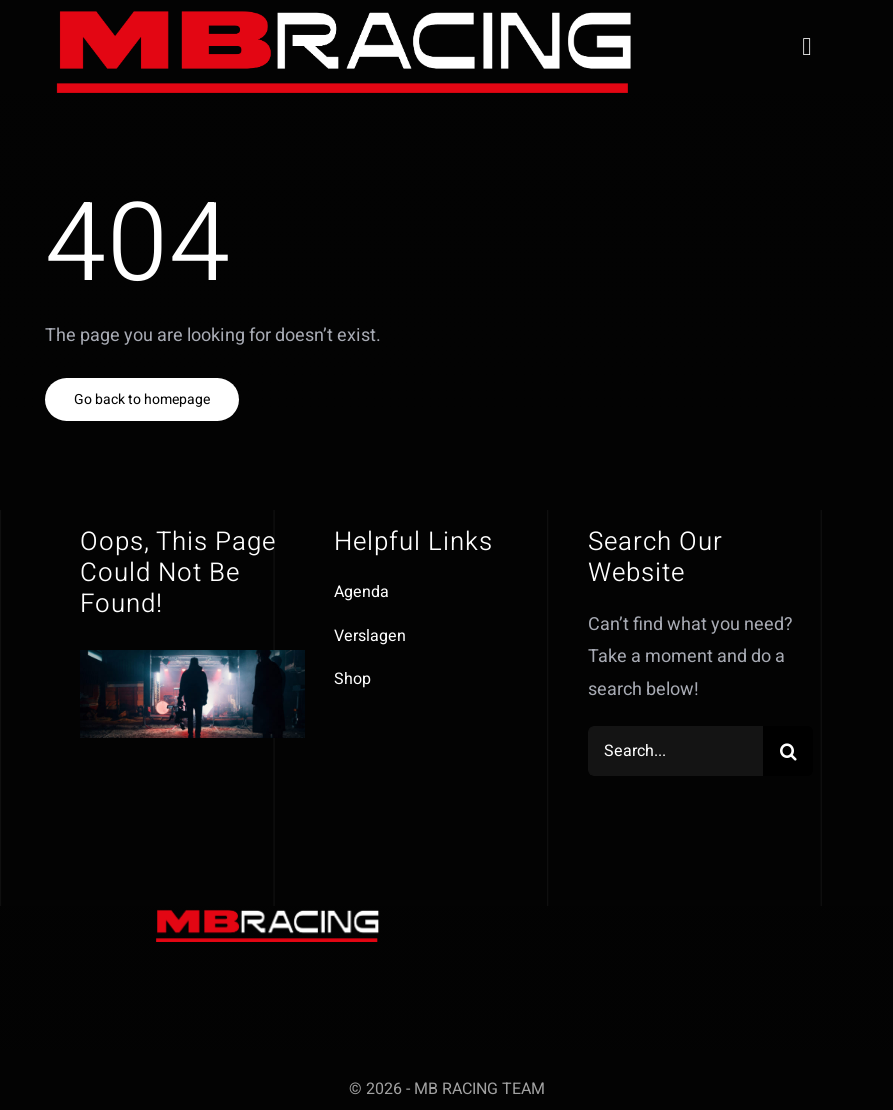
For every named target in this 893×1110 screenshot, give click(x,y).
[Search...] (675, 751)
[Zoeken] (788, 751)
